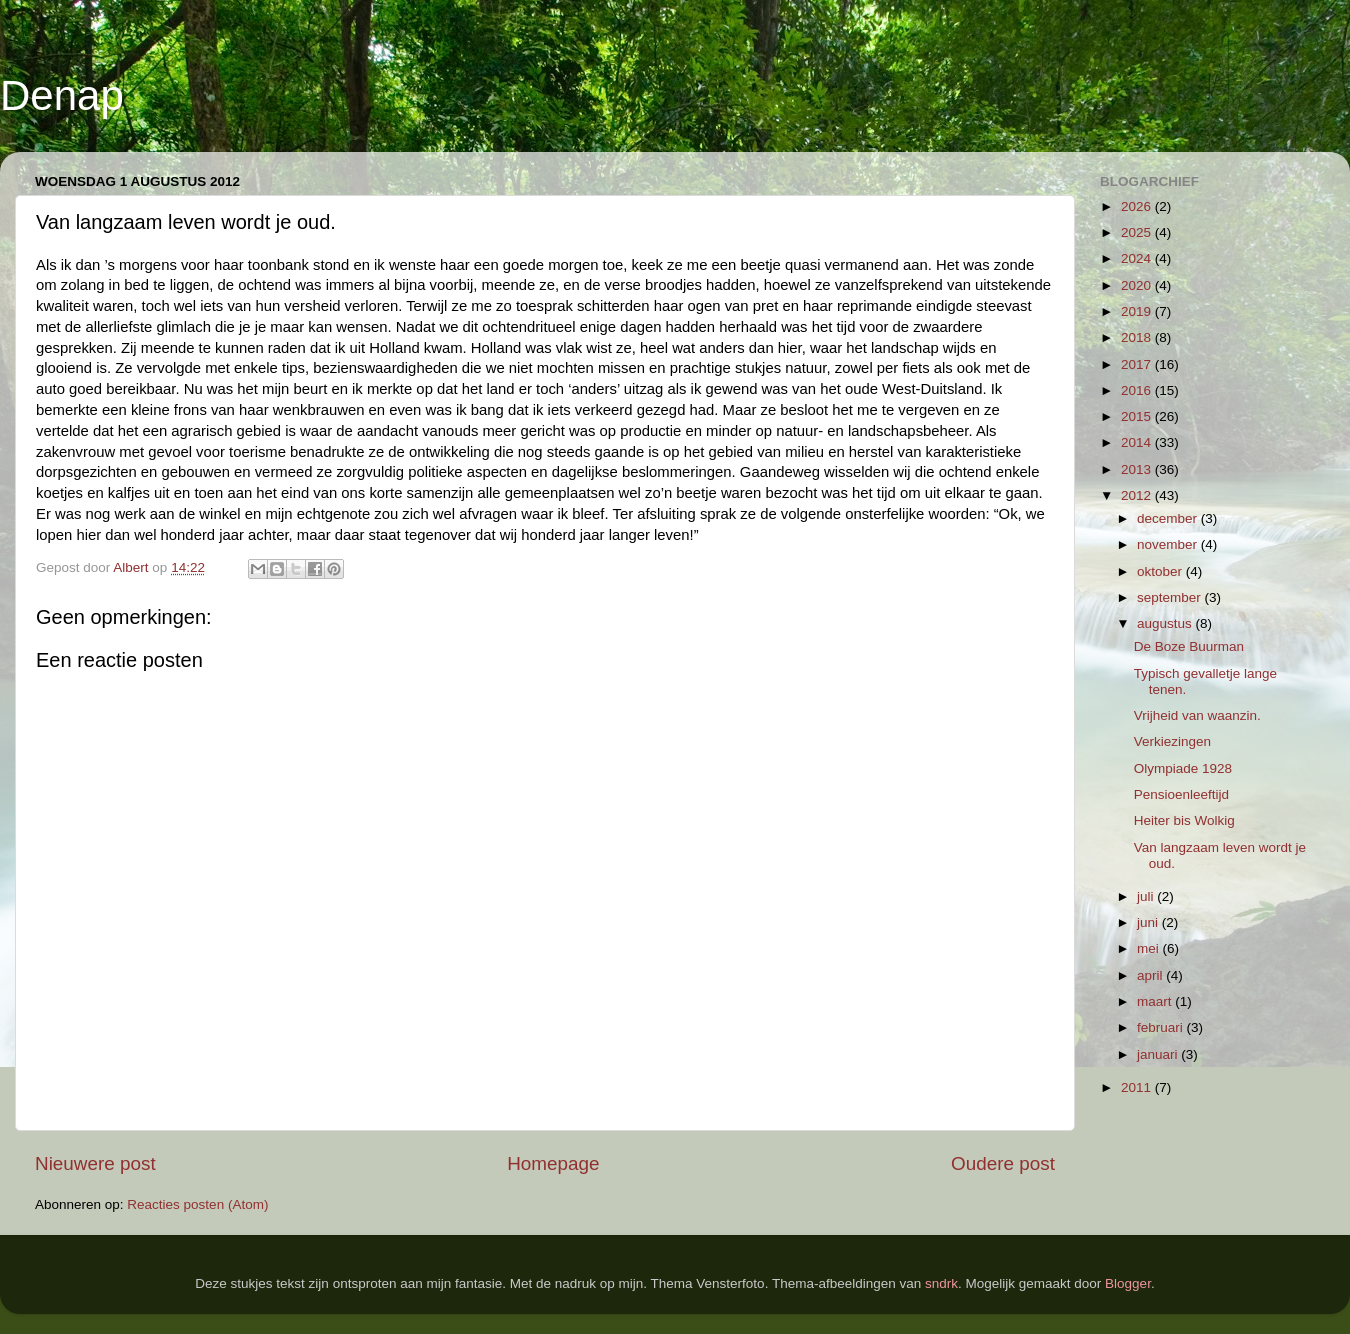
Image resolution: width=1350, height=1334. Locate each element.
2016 (1138, 390)
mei (1150, 948)
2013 (1138, 469)
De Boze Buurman (1189, 646)
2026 (1138, 206)
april (1151, 975)
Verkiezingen (1172, 741)
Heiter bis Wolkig (1184, 820)
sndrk (941, 1283)
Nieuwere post (95, 1163)
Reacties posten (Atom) (197, 1204)
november (1169, 544)
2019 (1138, 311)
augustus (1166, 623)
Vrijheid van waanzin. (1197, 715)
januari (1159, 1054)
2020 (1138, 285)
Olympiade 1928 (1183, 768)
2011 (1138, 1087)
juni (1149, 922)
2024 (1138, 258)
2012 (1138, 495)
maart (1156, 1001)
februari (1162, 1027)
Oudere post (1003, 1163)
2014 (1138, 442)
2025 (1138, 232)
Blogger (1128, 1283)
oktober (1161, 571)
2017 (1138, 364)
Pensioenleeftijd (1181, 794)
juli (1147, 896)
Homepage (553, 1163)
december (1169, 518)
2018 (1138, 337)
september (1171, 597)
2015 (1138, 416)
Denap (62, 95)
